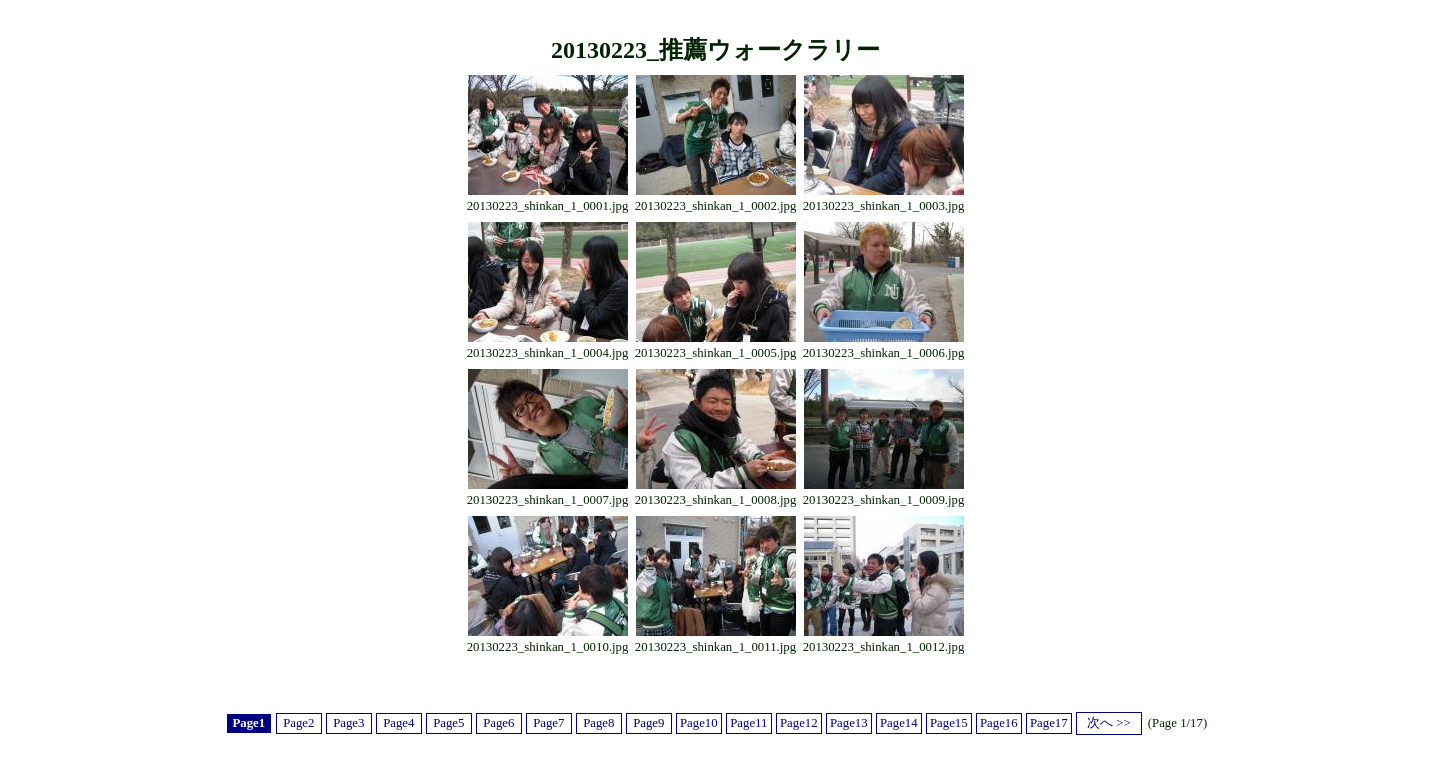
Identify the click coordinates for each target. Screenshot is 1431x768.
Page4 (398, 723)
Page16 (999, 723)
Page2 (298, 723)
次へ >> (1109, 723)
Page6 (498, 723)
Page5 (448, 723)
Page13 (849, 723)
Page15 (949, 723)
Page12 (799, 723)
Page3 (348, 723)
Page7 (548, 723)
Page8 (598, 723)
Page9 (648, 723)
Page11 (748, 723)
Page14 (899, 723)
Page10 (699, 723)
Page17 (1049, 723)
